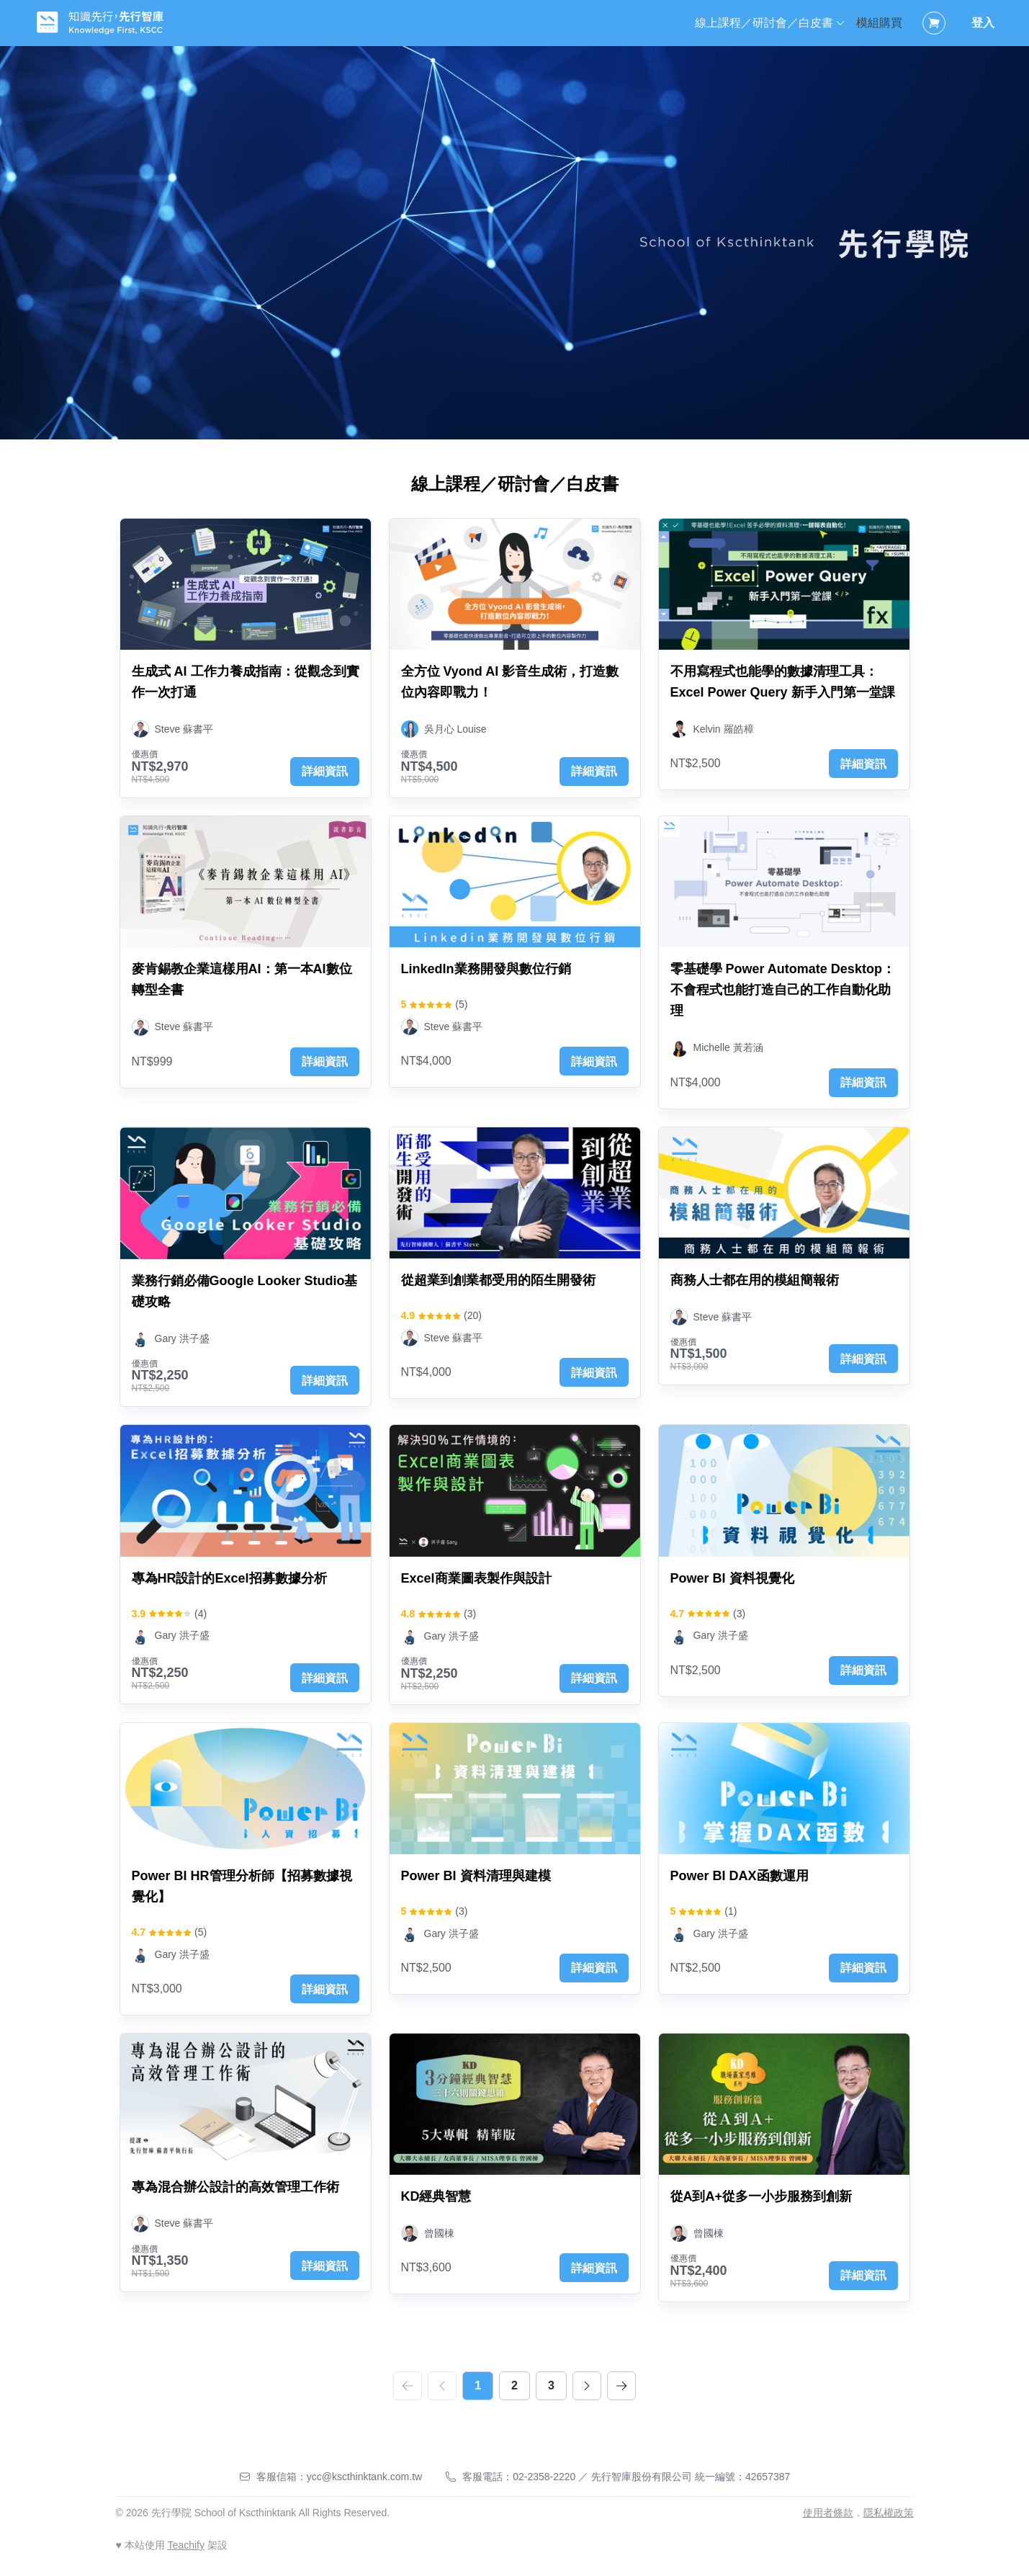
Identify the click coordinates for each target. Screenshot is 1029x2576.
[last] (621, 2385)
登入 (982, 23)
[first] (407, 2385)
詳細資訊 (325, 771)
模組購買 (879, 23)
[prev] (442, 2385)
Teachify (186, 2545)
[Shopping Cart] (933, 23)
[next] (586, 2385)
